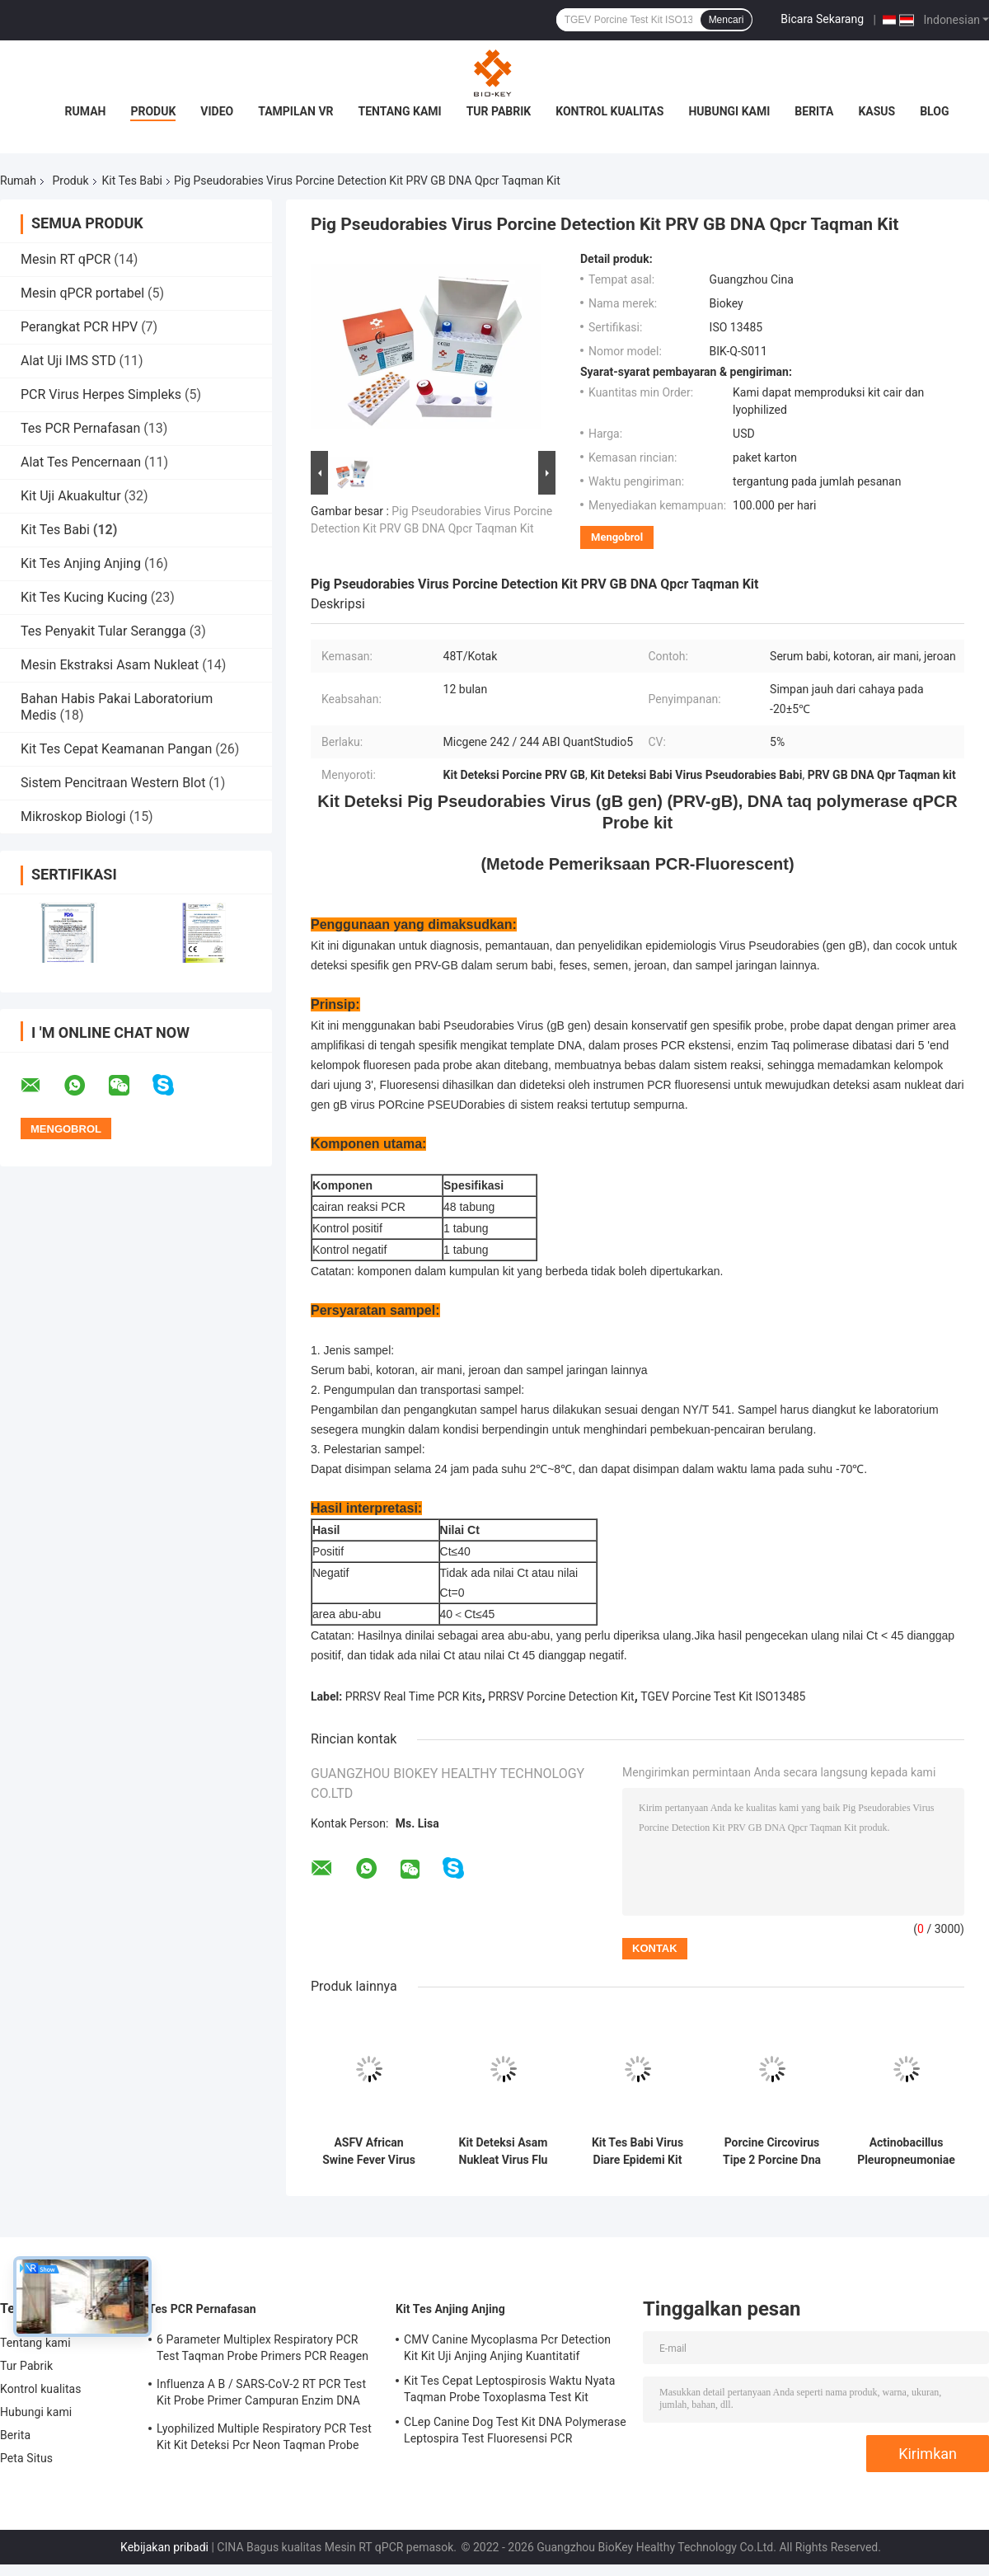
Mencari (726, 20)
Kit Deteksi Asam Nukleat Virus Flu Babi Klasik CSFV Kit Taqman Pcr (502, 2151)
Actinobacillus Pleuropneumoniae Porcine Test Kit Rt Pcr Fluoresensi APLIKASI (906, 2151)
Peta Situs (26, 2458)
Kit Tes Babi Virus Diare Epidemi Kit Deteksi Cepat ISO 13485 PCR (637, 2151)
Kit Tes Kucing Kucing (84, 597)
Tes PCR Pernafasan (80, 428)
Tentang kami (400, 111)
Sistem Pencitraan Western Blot (113, 783)
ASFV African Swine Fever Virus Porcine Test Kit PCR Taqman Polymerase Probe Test (368, 2151)
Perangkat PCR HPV (79, 327)
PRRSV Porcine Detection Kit (561, 1696)
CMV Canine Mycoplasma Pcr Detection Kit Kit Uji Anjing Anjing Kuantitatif (507, 2348)
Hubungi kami (729, 111)
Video (216, 111)
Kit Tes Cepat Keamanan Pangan (116, 749)
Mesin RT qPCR (65, 259)
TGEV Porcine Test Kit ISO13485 (722, 1696)
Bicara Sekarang (822, 19)
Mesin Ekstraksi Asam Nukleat (110, 665)
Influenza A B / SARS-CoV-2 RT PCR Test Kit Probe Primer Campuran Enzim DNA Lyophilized (261, 2394)
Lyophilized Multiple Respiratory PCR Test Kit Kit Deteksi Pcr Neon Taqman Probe (264, 2437)
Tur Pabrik (499, 111)
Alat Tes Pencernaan (81, 462)
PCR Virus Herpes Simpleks (101, 394)
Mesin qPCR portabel (82, 293)
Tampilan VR (295, 111)
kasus (876, 111)
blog (934, 111)
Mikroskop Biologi (73, 816)
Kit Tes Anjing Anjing (81, 563)
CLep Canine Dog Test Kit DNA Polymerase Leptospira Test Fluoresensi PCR (515, 2430)
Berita (813, 111)
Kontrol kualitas (609, 111)
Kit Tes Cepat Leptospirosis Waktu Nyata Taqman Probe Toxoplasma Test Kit (509, 2389)
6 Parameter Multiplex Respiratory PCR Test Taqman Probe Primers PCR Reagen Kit (262, 2350)
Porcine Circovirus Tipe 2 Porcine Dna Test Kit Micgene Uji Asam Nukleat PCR (772, 2151)
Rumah (85, 111)
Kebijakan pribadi (164, 2547)
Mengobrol (617, 537)
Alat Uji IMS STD (68, 360)
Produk (153, 111)
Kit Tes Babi (132, 180)
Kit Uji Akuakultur (71, 496)
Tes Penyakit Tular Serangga (103, 631)
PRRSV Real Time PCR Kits (413, 1696)
